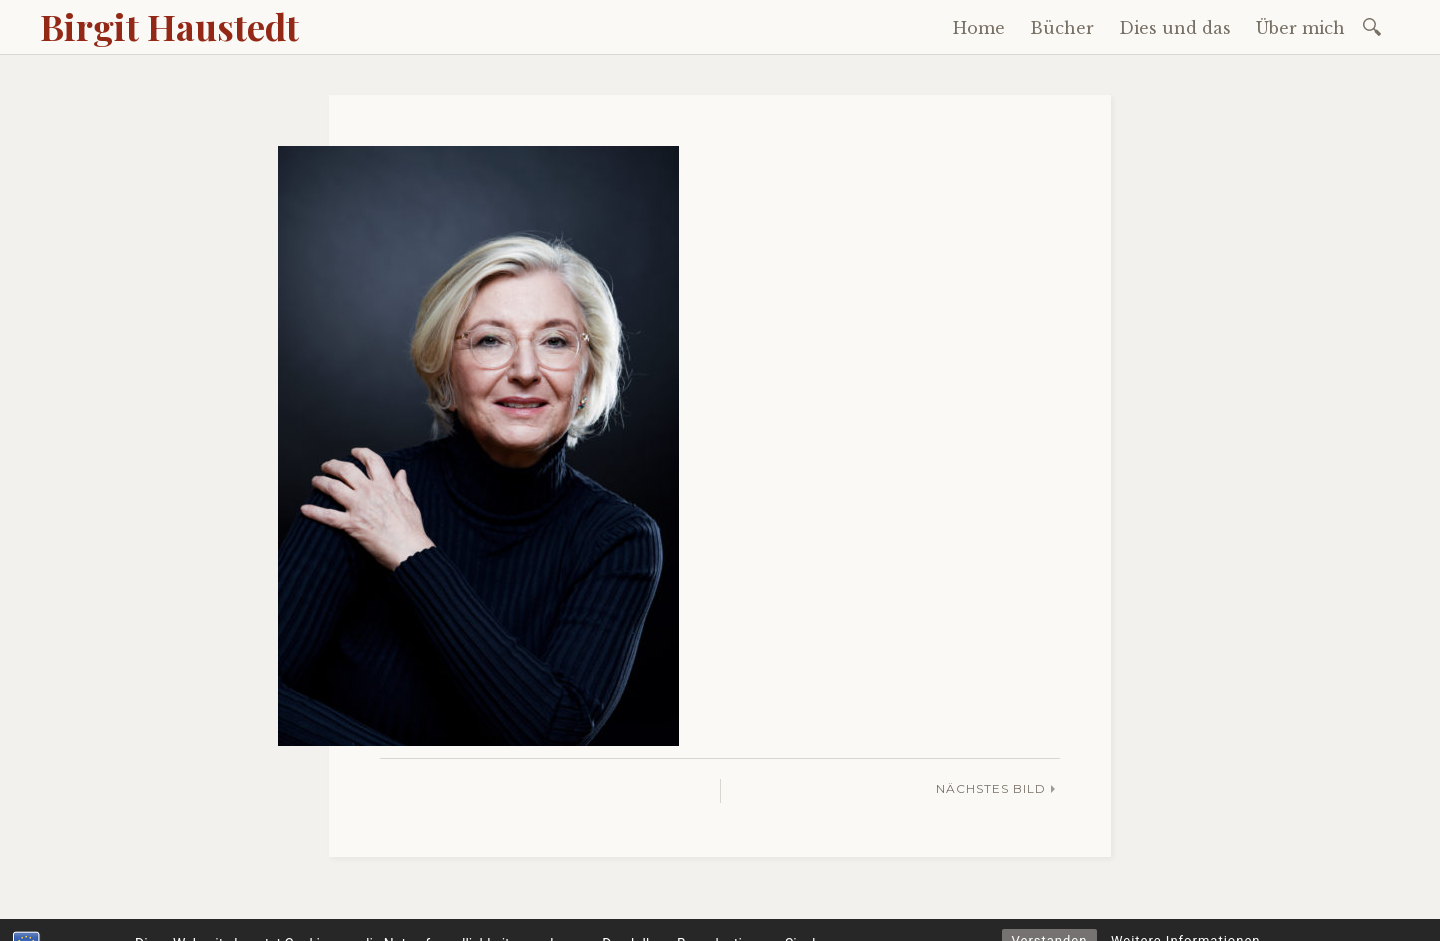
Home (979, 28)
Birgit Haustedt (169, 26)
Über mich (1300, 28)
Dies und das (1175, 28)
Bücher (1062, 28)
